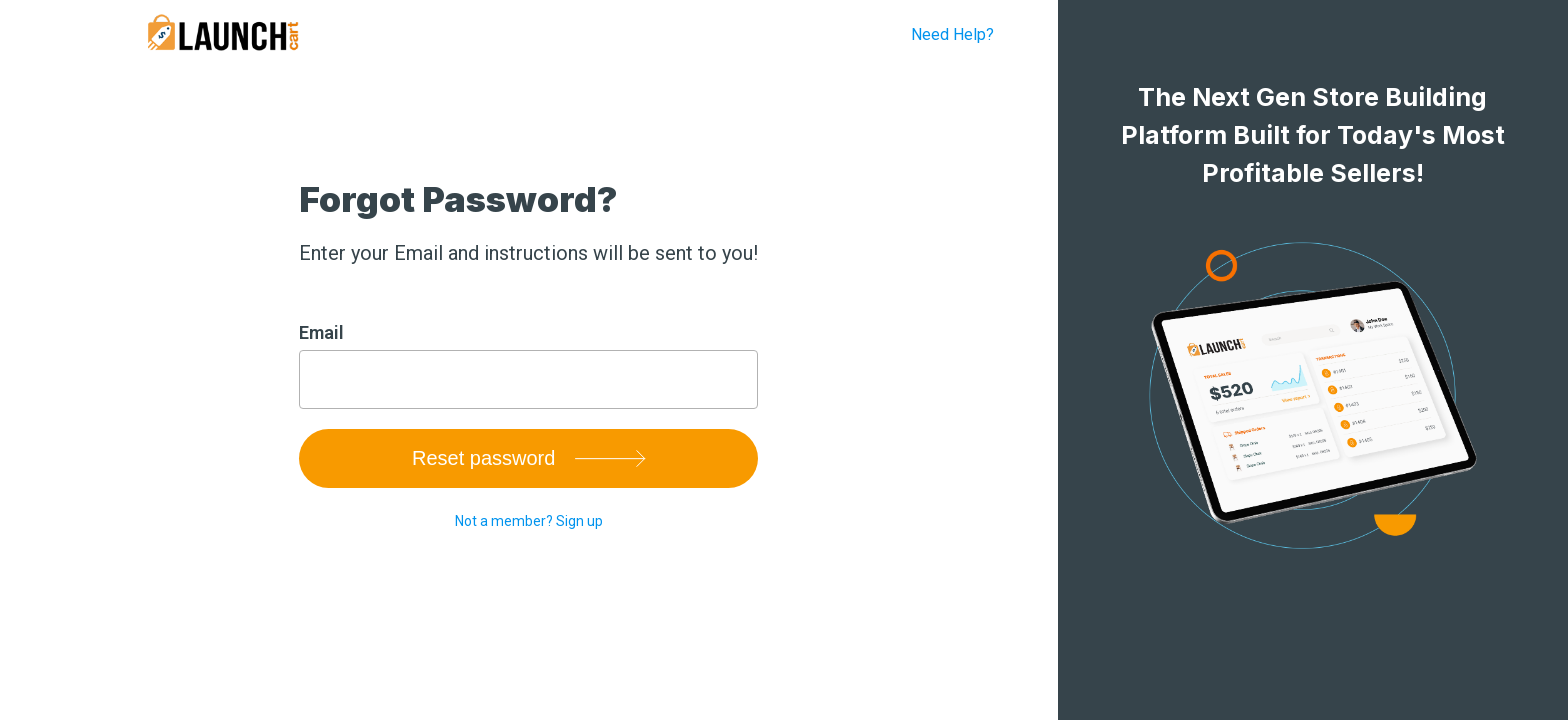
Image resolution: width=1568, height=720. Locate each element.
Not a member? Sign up (529, 521)
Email (321, 332)
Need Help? (952, 34)
